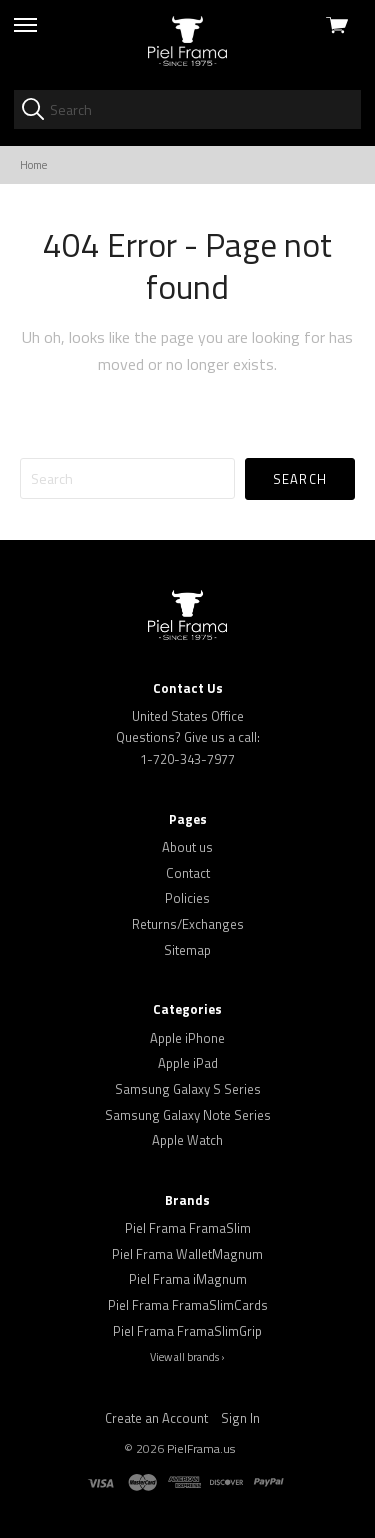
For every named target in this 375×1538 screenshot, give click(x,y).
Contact (188, 873)
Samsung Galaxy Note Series (188, 1115)
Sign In (240, 1418)
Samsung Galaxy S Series (188, 1089)
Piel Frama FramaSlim (188, 1228)
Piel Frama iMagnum (188, 1279)
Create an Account (156, 1418)
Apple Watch (187, 1140)
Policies (187, 898)
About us (187, 847)
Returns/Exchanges (188, 924)
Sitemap (187, 950)
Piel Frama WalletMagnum (187, 1254)
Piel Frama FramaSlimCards (188, 1305)
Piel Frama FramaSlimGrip (187, 1331)
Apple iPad (188, 1063)
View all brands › (187, 1357)
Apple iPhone (187, 1038)
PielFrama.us (201, 1448)
